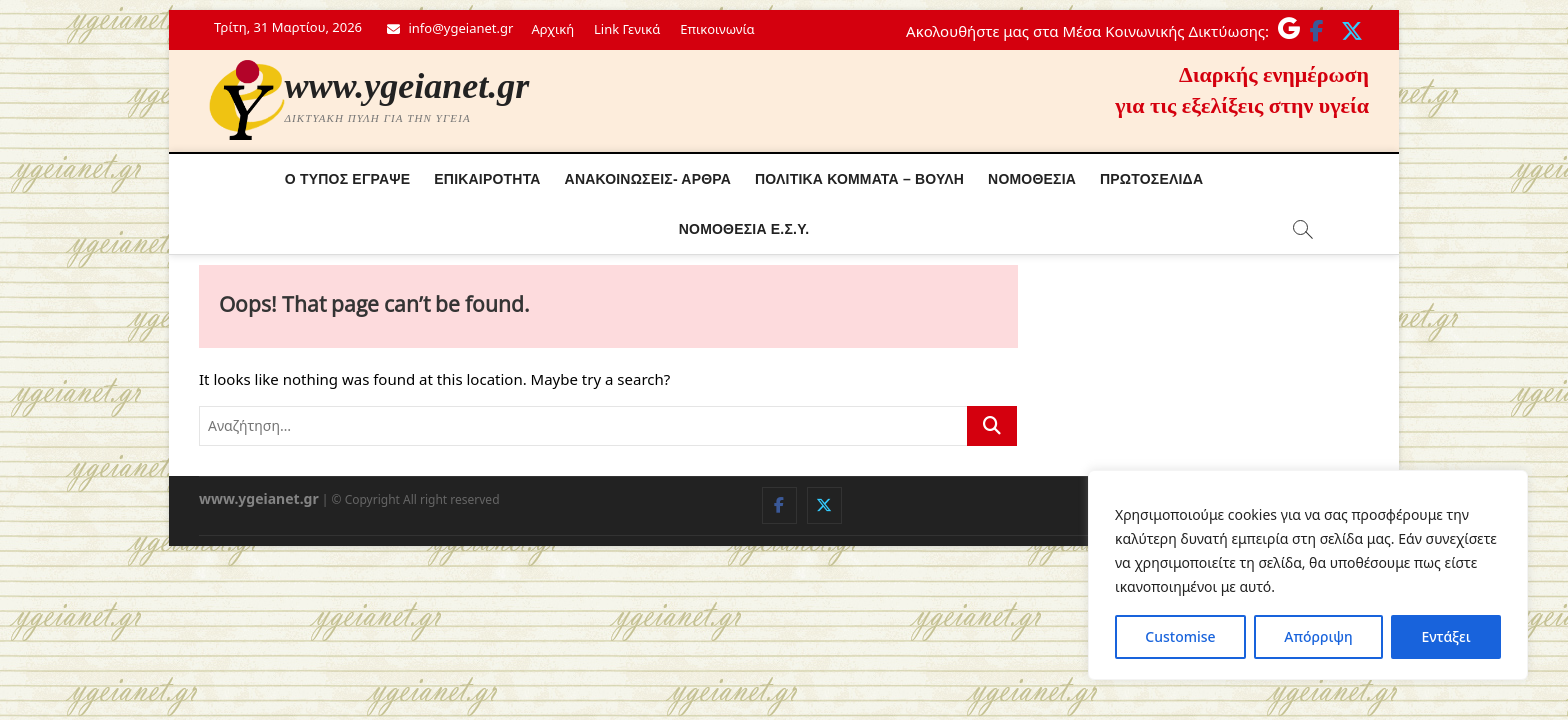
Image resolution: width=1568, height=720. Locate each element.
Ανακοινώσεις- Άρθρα (648, 179)
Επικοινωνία (717, 29)
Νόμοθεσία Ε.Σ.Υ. (744, 229)
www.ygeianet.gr (407, 86)
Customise (1180, 636)
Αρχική (552, 29)
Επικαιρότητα (487, 179)
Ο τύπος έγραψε (348, 179)
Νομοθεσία (1032, 179)
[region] (1308, 575)
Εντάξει (1445, 636)
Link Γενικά (627, 29)
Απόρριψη (1318, 636)
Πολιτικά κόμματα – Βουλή (859, 179)
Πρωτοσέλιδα (1151, 179)
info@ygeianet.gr (450, 28)
